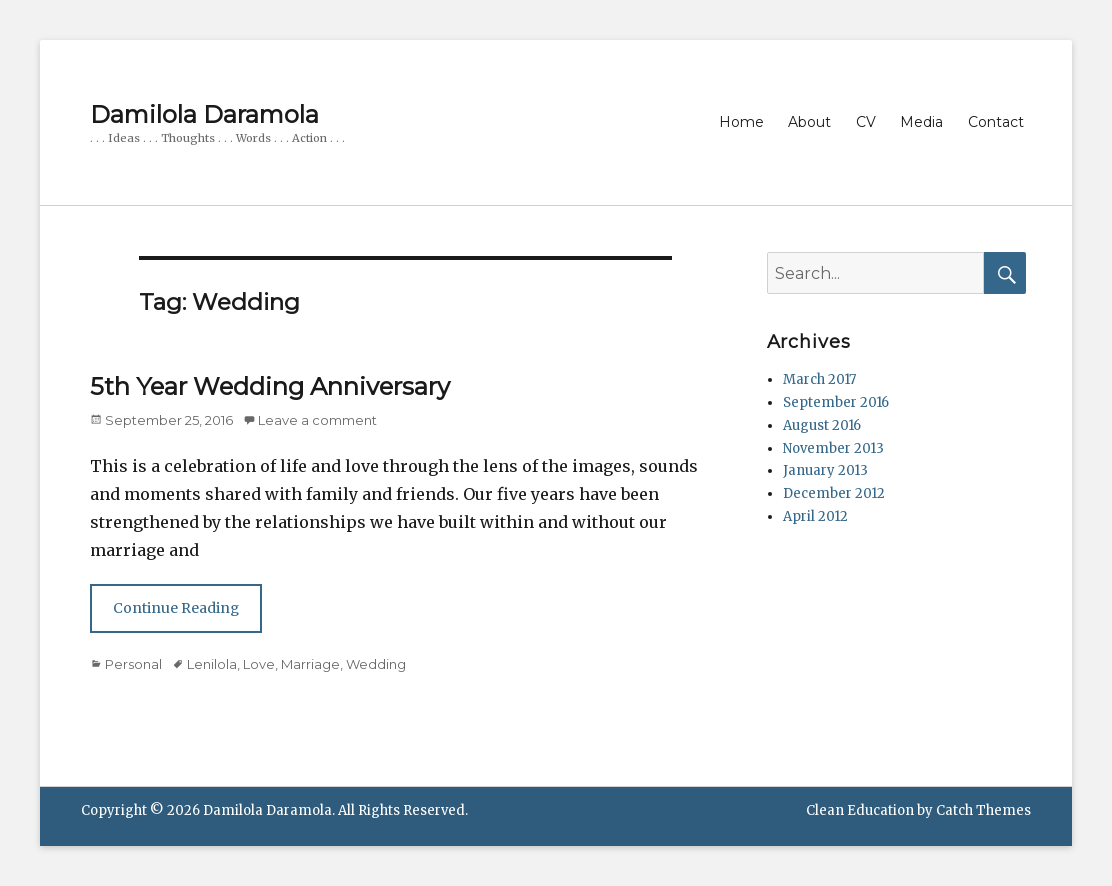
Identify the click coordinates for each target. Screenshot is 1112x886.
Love (259, 664)
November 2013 (833, 448)
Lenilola (212, 664)
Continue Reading (176, 608)
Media (921, 122)
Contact (996, 122)
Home (741, 122)
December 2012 (834, 493)
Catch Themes (983, 810)
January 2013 (825, 470)
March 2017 (819, 379)
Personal (133, 664)
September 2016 (836, 402)
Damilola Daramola (204, 114)
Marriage (310, 664)
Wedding (376, 664)
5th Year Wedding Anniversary (270, 386)
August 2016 (822, 425)
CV (866, 122)
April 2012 (815, 516)
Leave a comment (317, 420)
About (809, 122)
